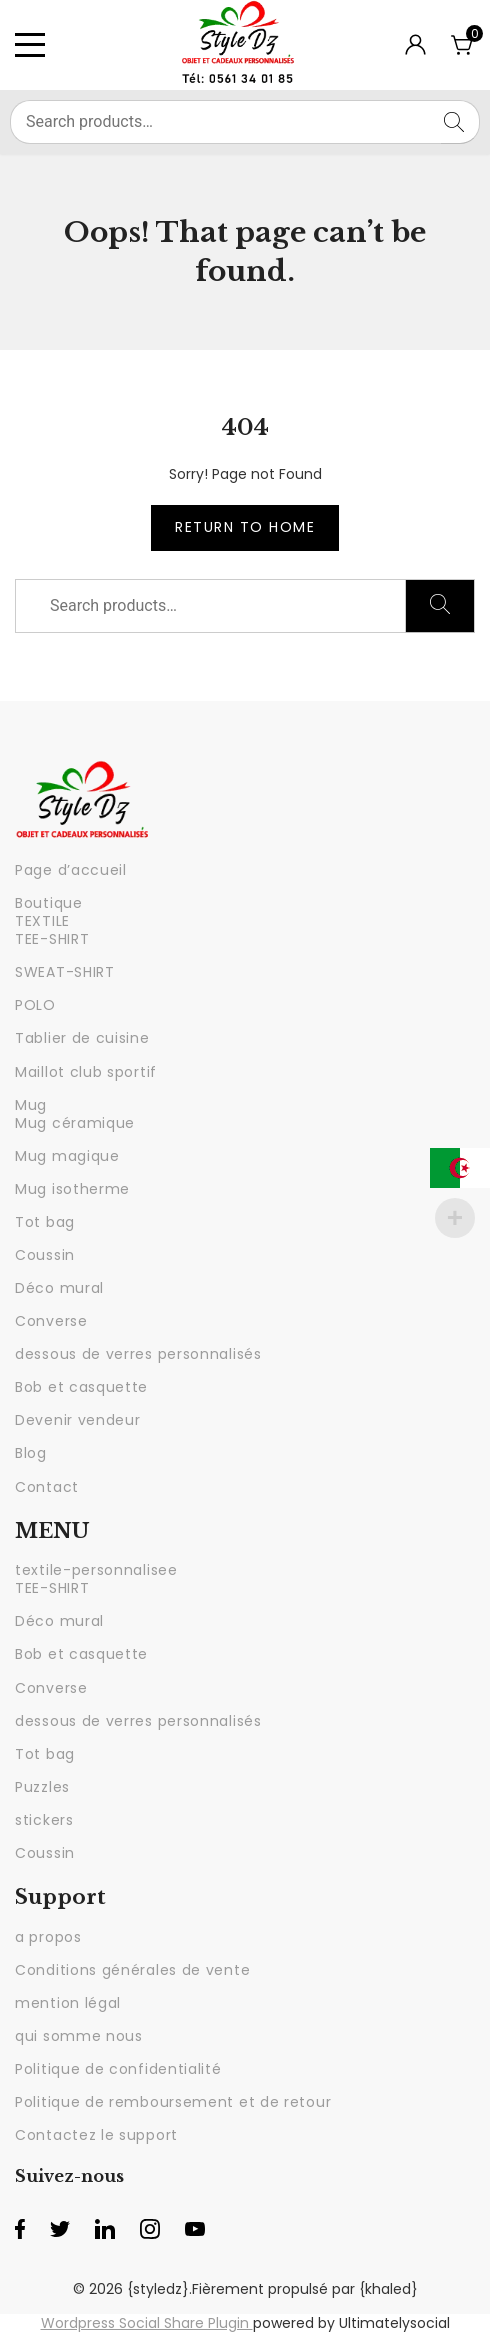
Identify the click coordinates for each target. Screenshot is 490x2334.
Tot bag (45, 1222)
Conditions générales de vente (132, 1970)
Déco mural (59, 1288)
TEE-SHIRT (52, 939)
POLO (35, 1005)
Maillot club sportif (86, 1072)
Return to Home (245, 527)
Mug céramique (75, 1123)
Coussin (45, 1255)
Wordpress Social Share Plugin (147, 2323)
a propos (48, 1937)
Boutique (49, 903)
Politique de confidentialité (118, 2069)
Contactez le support (96, 2135)
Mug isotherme (72, 1189)
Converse (51, 1321)
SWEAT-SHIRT (65, 972)
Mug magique (67, 1156)
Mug (31, 1105)
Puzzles (42, 1787)
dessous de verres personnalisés (138, 1354)
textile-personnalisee (96, 1570)
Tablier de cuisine (82, 1038)
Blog (31, 1453)
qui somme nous (79, 2036)
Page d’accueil (71, 870)
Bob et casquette (81, 1387)
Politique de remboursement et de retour (173, 2102)
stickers (44, 1820)
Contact (47, 1487)
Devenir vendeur (78, 1420)
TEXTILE (42, 921)
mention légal (68, 2003)
